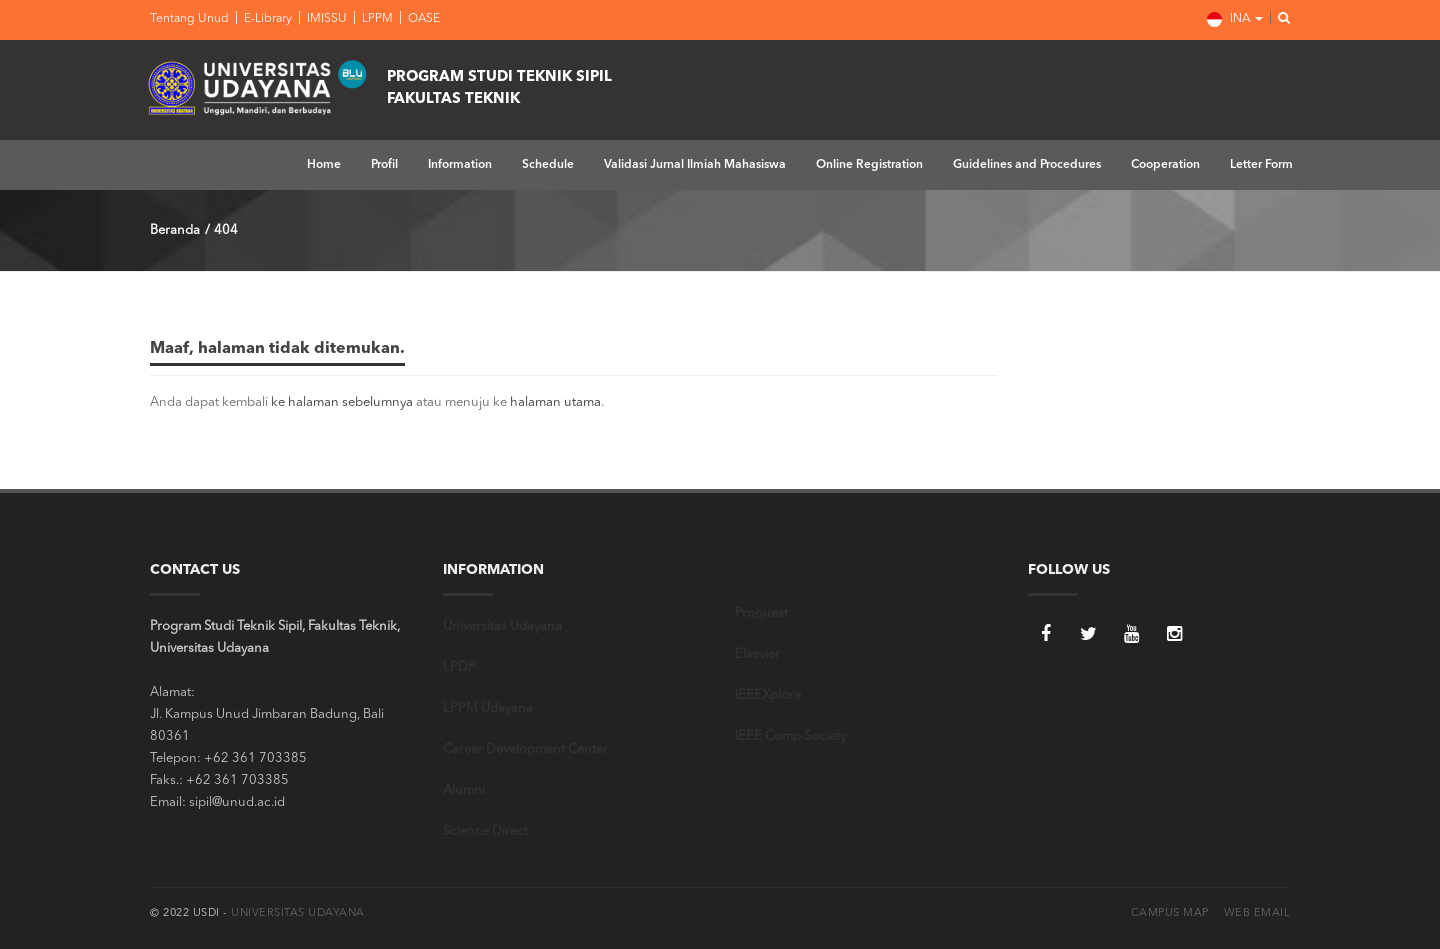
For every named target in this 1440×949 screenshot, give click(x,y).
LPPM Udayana (488, 708)
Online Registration (869, 165)
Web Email (1257, 913)
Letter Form (1261, 165)
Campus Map (1170, 913)
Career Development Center (525, 749)
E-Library (266, 19)
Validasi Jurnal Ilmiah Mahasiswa (695, 165)
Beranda (175, 230)
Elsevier (757, 654)
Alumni (464, 790)
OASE (422, 19)
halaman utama (555, 402)
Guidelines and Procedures (1027, 165)
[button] (1278, 19)
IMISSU (325, 19)
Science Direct (485, 831)
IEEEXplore (768, 695)
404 (226, 230)
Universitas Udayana (502, 626)
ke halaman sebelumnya (342, 402)
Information (460, 165)
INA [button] (1235, 19)
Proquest (761, 613)
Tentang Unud (189, 19)
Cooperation (1165, 165)
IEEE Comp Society (790, 736)
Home (324, 165)
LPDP (459, 667)
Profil (384, 165)
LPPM (376, 19)
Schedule (548, 165)
